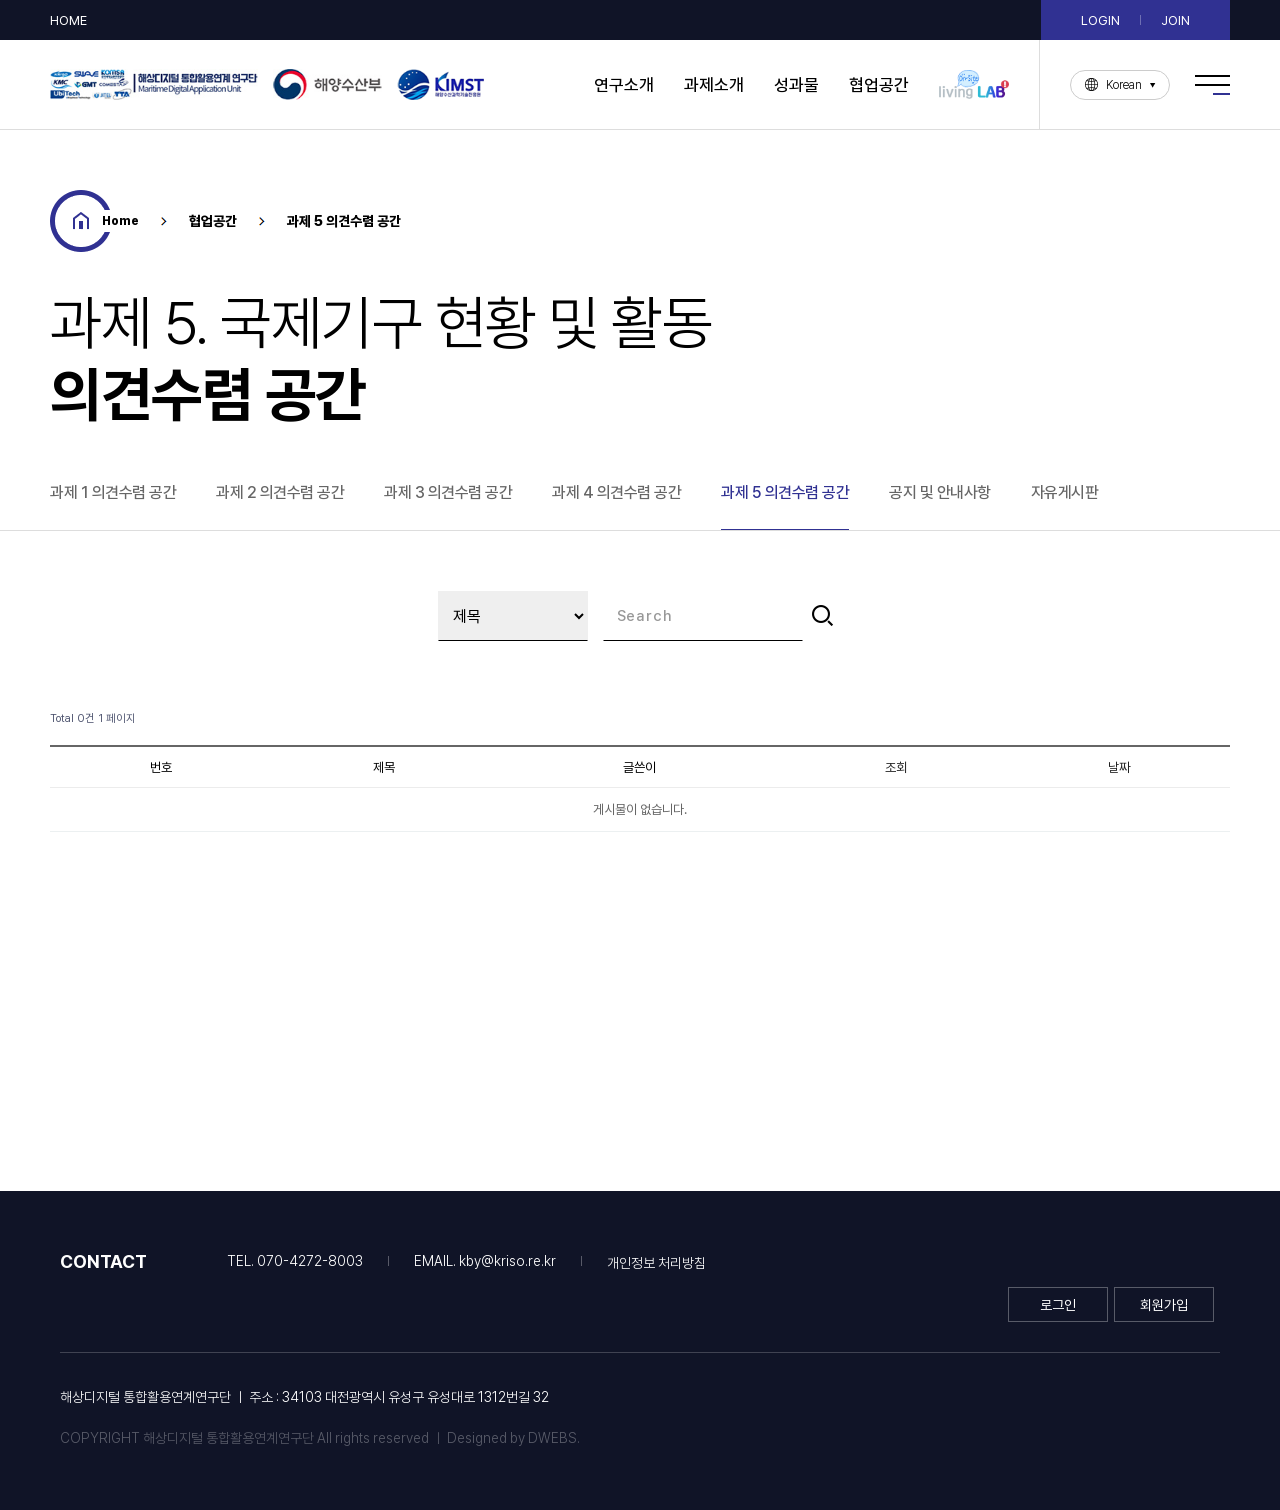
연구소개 (624, 85)
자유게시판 (1065, 492)
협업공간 (879, 85)
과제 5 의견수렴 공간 (785, 492)
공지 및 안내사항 (940, 492)
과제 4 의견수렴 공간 (616, 492)
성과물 (796, 85)
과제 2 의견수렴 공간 (280, 492)
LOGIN (1100, 20)
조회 (896, 767)
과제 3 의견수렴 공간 (448, 492)
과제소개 (714, 85)
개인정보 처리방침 (656, 1263)
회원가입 (1164, 1305)
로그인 (1058, 1305)
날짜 (1119, 767)
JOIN (1175, 20)
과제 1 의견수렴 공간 (113, 492)
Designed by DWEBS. (513, 1438)
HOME (68, 20)
